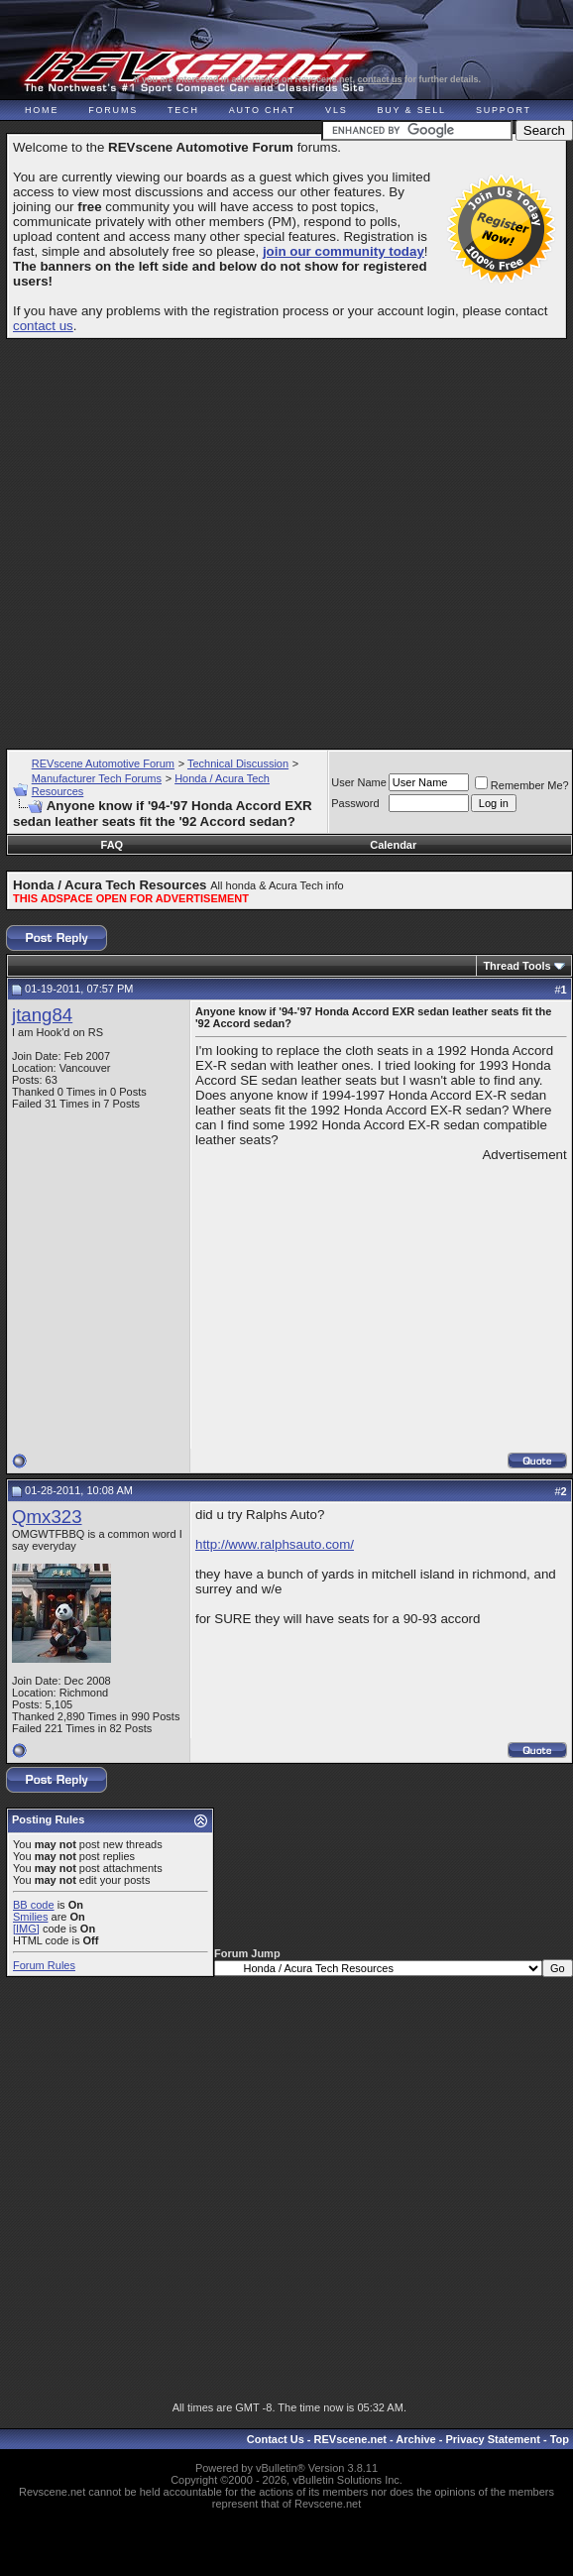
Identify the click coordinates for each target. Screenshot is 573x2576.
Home (41, 110)
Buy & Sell (412, 110)
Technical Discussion (237, 763)
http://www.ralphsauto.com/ (274, 1544)
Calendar (393, 845)
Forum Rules (44, 1965)
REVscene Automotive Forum (103, 763)
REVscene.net (350, 2439)
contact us (380, 79)
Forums (113, 110)
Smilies (30, 1917)
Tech (183, 110)
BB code (34, 1905)
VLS (336, 110)
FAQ (112, 845)
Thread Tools (516, 966)
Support (503, 110)
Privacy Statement (492, 2439)
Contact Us (275, 2439)
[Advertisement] (284, 535)
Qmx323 (47, 1516)
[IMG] (26, 1928)
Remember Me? (522, 785)
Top (559, 2439)
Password (355, 803)
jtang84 (42, 1014)
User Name (359, 782)
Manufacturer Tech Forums (97, 778)
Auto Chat (262, 110)
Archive (415, 2439)
